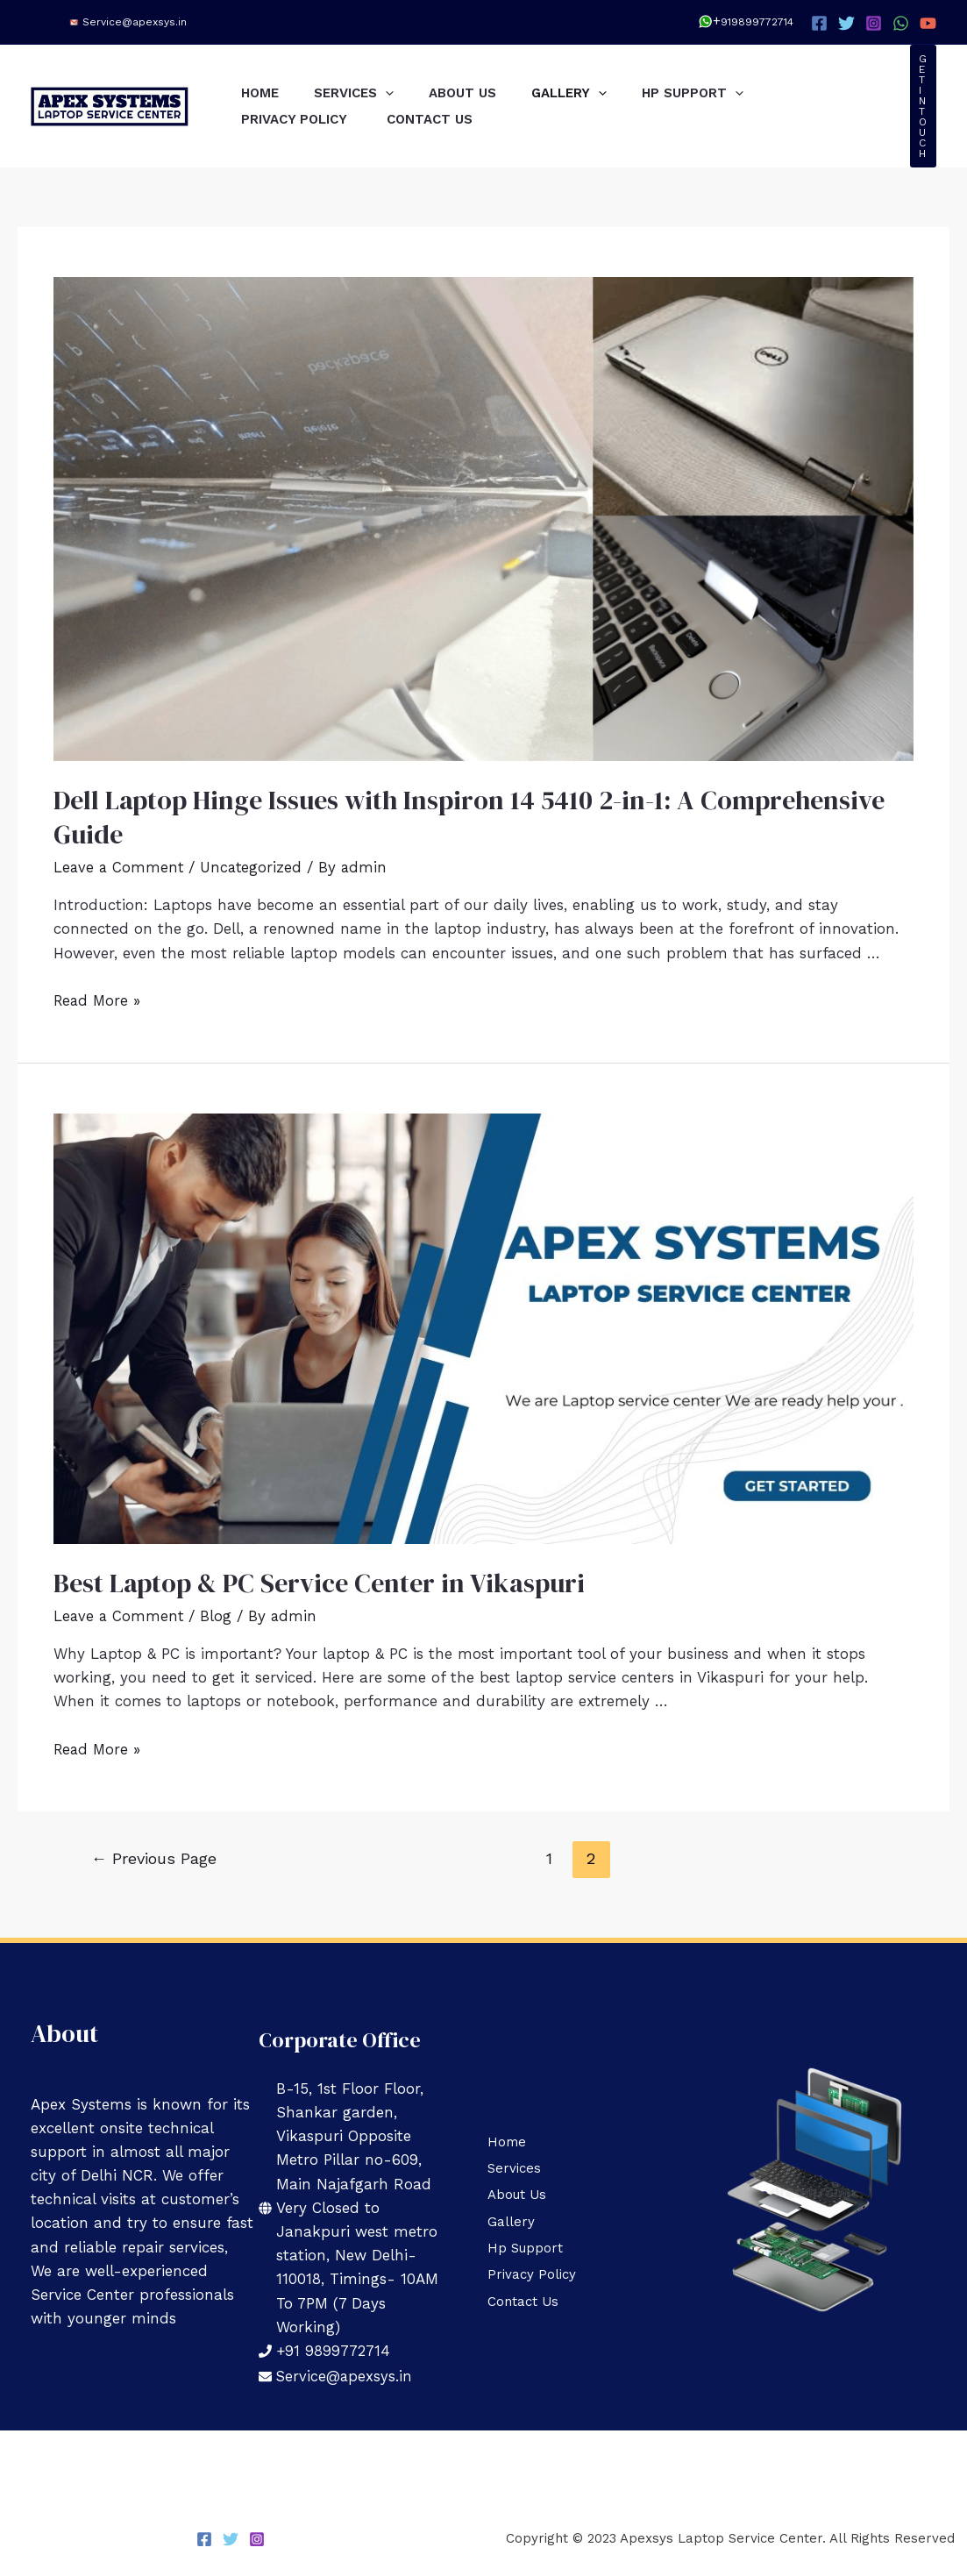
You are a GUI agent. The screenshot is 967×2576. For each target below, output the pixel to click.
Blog (218, 1616)
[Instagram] (873, 23)
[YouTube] (928, 23)
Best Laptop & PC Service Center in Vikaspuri (319, 1583)
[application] (398, 93)
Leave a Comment (119, 867)
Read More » (98, 1000)
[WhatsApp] (900, 23)
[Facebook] (819, 23)
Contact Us (443, 119)
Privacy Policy (300, 119)
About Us (484, 93)
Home (264, 93)
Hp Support (732, 93)
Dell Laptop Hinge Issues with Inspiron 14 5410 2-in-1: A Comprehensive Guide (469, 817)
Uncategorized (254, 867)
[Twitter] (846, 23)
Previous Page (154, 1857)
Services (367, 93)
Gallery (599, 93)
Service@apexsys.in (134, 22)
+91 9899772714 (333, 2350)
